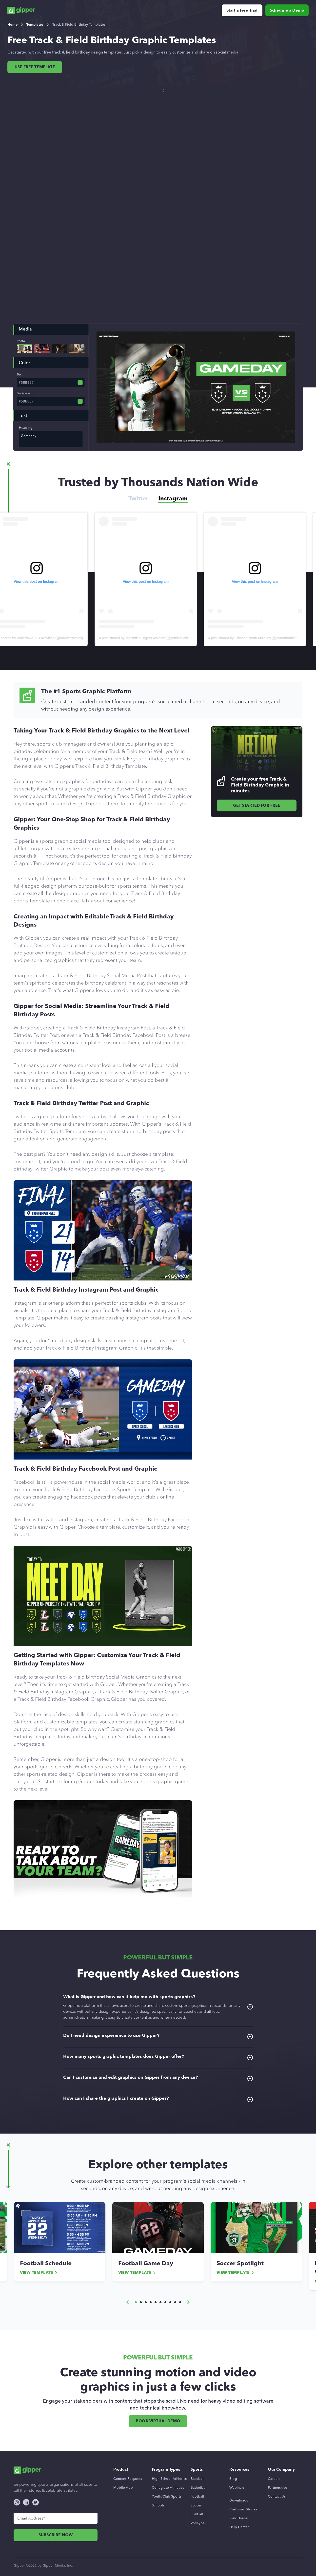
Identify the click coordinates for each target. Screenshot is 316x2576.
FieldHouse (238, 2518)
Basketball (199, 2487)
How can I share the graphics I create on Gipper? (158, 2099)
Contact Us (277, 2496)
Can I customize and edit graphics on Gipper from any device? (158, 2078)
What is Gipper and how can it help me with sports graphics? (158, 2007)
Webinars (236, 2487)
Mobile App (123, 2487)
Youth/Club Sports (166, 2496)
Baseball (197, 2479)
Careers (274, 2479)
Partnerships (277, 2487)
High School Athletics (169, 2479)
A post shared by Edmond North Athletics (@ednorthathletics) (267, 638)
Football (197, 2496)
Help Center (239, 2527)
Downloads (238, 2500)
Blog (233, 2479)
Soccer (196, 2505)
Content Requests (127, 2479)
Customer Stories (243, 2509)
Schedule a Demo (287, 10)
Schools (158, 2505)
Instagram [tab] (173, 498)
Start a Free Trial (242, 10)
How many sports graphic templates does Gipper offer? (158, 2057)
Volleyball (199, 2523)
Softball (197, 2514)
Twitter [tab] (138, 498)
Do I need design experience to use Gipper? (158, 2036)
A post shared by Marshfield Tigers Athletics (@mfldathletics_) (158, 638)
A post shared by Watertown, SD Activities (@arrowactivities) (48, 638)
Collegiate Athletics (168, 2487)
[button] (127, 2302)
